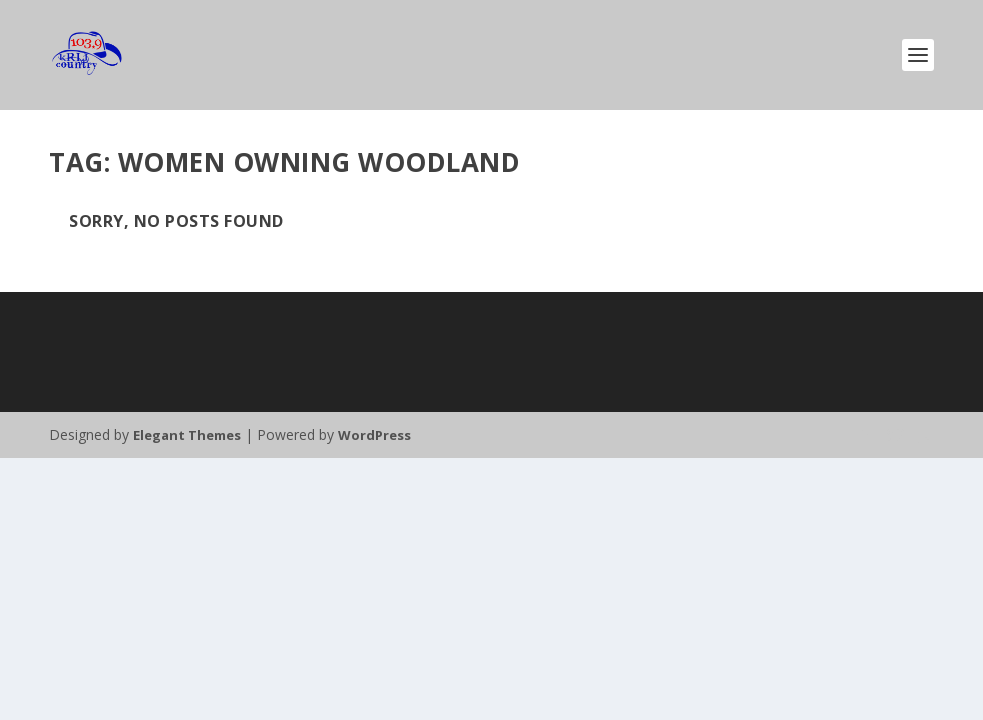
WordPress (374, 435)
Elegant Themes (187, 435)
